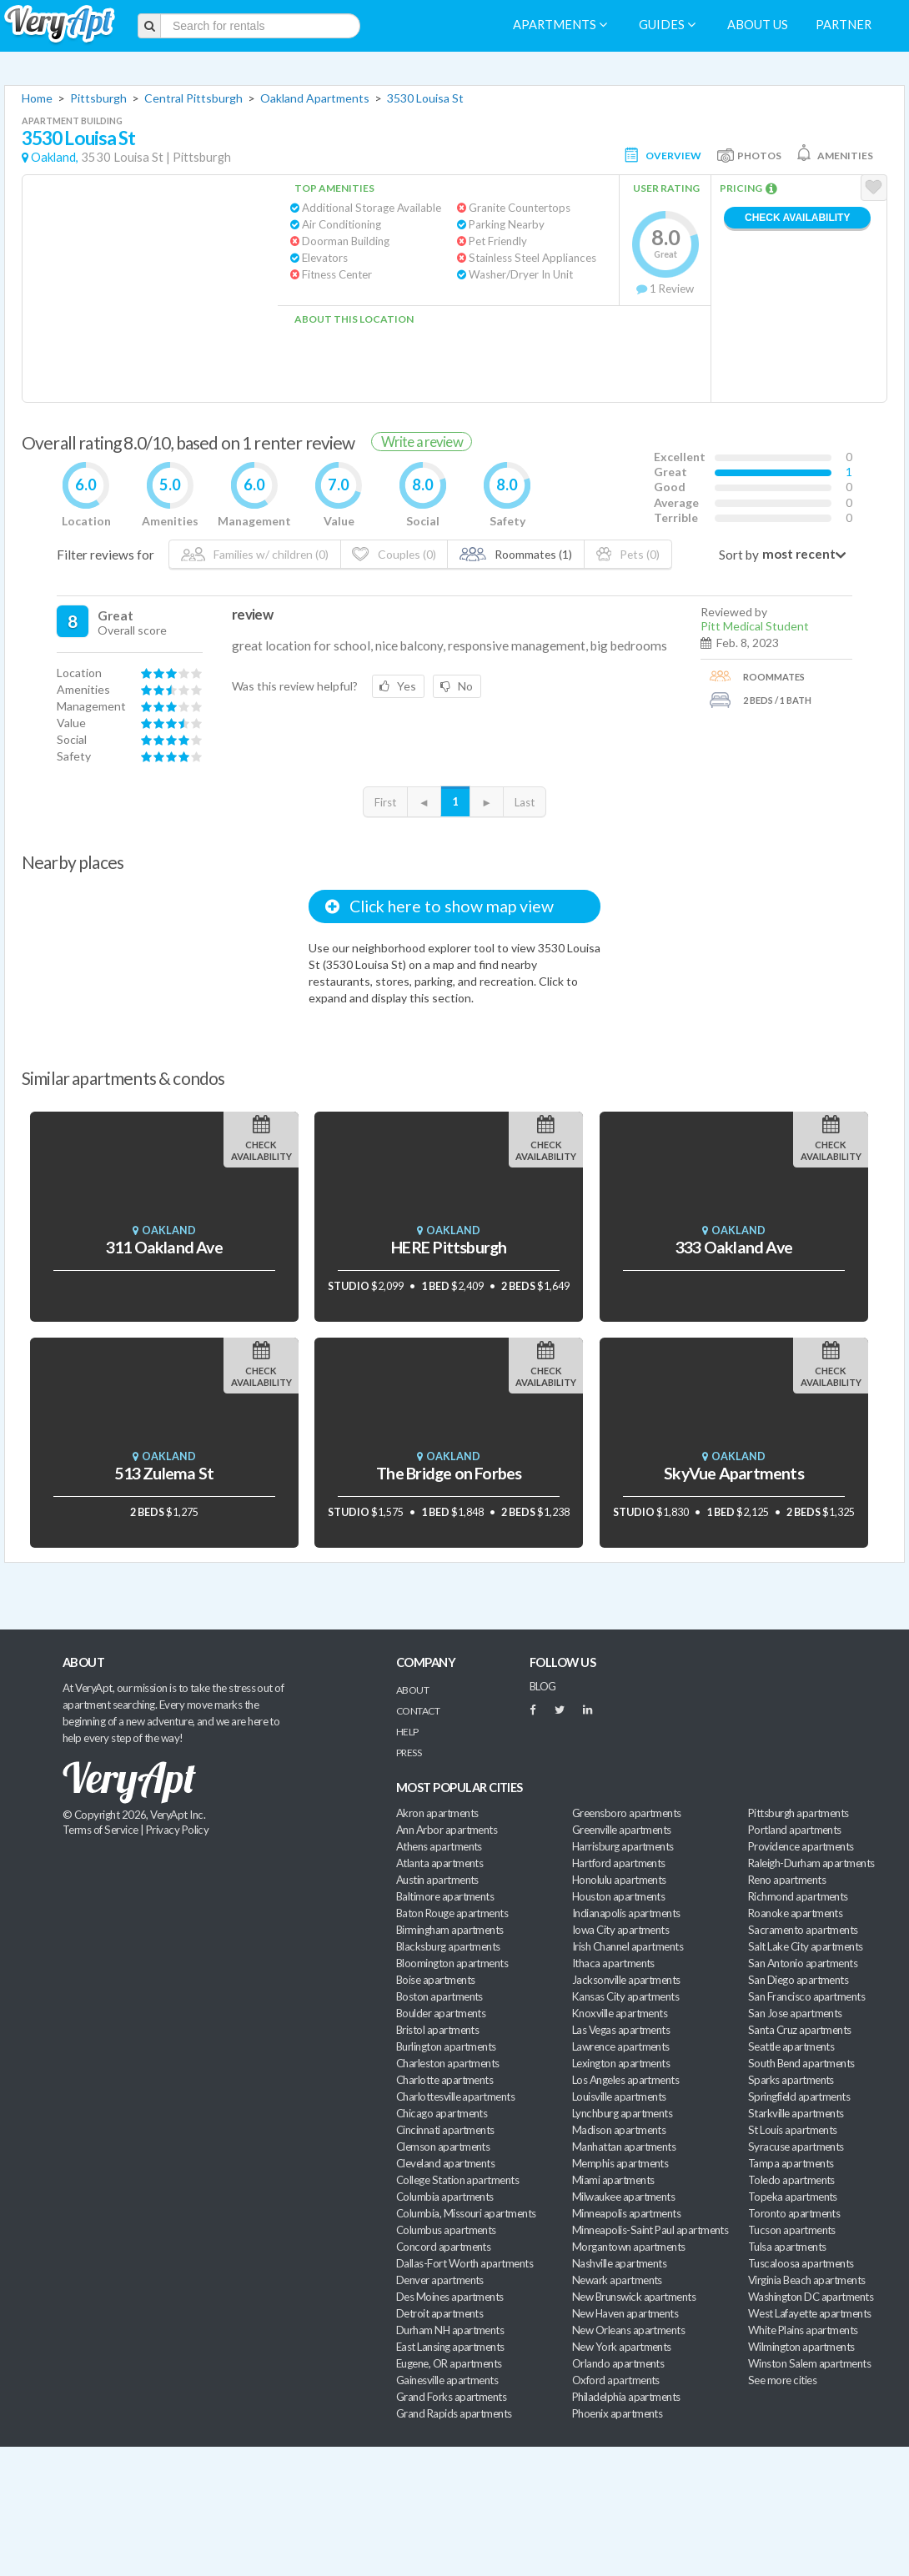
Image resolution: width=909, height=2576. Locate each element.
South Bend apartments (801, 2063)
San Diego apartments (798, 1979)
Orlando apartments (618, 2363)
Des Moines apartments (450, 2296)
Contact (417, 1711)
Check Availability (797, 217)
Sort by (739, 554)
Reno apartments (787, 1879)
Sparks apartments (791, 2079)
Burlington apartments (446, 2046)
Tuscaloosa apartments (801, 2263)
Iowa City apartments (620, 1929)
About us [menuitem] (757, 25)
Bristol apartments (437, 2029)
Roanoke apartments (795, 1913)
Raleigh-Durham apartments (811, 1863)
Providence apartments (801, 1846)
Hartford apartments (618, 1863)
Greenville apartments (621, 1829)
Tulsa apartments (787, 2246)
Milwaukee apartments (623, 2196)
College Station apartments (457, 2180)
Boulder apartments (440, 2013)
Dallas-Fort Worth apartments (464, 2263)
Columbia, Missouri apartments (466, 2213)
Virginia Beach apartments (807, 2280)
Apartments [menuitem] (560, 25)
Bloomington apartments (452, 1963)
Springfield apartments (799, 2096)
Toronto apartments (794, 2213)
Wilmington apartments (801, 2346)
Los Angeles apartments (625, 2079)
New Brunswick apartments (634, 2296)
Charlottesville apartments (455, 2096)
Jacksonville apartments (626, 1979)
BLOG (543, 1686)
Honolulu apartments (619, 1879)
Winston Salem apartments (809, 2363)
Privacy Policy (177, 1829)
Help (407, 1731)
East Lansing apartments (450, 2346)
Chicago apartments (441, 2113)
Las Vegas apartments (621, 2029)
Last (525, 802)
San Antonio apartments (802, 1963)
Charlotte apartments (444, 2079)
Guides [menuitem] (667, 25)
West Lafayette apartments (809, 2313)
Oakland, (54, 157)
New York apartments (621, 2346)
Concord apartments (443, 2246)
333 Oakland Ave (733, 1247)
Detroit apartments (439, 2313)
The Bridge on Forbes (448, 1473)
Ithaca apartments (613, 1963)
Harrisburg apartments (623, 1846)
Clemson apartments (443, 2146)
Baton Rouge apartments (452, 1913)
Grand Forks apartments (451, 2396)
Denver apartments (440, 2280)
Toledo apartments (791, 2180)
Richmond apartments (798, 1896)
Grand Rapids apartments (454, 2413)
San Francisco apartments (806, 1996)
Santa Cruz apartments (799, 2029)
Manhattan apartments (623, 2146)
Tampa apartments (790, 2163)
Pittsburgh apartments (798, 1813)
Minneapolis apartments (626, 2213)
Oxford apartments (616, 2380)
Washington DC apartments (810, 2296)
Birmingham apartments (450, 1929)
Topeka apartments (792, 2196)
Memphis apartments (620, 2163)
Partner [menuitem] (843, 25)
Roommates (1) (516, 554)
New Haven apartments (625, 2313)
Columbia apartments (445, 2196)
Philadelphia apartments (626, 2396)
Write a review (422, 441)
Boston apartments (439, 1996)
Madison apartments (618, 2130)
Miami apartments (613, 2180)
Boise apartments (435, 1979)
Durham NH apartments (450, 2330)
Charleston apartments (448, 2063)
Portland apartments (794, 1829)
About (412, 1690)
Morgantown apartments (629, 2246)
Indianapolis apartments (626, 1913)
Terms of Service (100, 1829)
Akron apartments (437, 1813)
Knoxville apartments (619, 2013)
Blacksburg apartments (448, 1946)
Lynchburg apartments (622, 2113)
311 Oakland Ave (164, 1247)
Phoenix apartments (617, 2413)
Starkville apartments (796, 2113)
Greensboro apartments (626, 1813)
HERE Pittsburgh (448, 1247)
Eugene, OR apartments (449, 2363)
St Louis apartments (792, 2130)
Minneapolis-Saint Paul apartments (650, 2230)
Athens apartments (439, 1846)
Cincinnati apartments (445, 2130)
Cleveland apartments (445, 2163)
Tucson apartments (792, 2230)
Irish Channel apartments (627, 1946)
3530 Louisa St (425, 98)
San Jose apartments (795, 2013)
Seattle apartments (791, 2046)
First (385, 802)
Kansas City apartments (625, 1996)
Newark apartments (617, 2280)
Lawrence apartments (621, 2046)
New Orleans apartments (628, 2330)
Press (408, 1752)
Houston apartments (618, 1896)
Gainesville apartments (447, 2380)
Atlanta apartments (439, 1863)
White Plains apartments (803, 2330)
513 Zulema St (163, 1473)
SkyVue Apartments (734, 1473)
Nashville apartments (619, 2263)
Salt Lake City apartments (805, 1946)
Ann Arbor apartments (446, 1829)
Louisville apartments (619, 2096)
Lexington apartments (621, 2063)
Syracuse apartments (796, 2146)
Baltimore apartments (445, 1896)
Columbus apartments (446, 2230)
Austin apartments (437, 1879)
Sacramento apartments (803, 1929)
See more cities (782, 2380)
